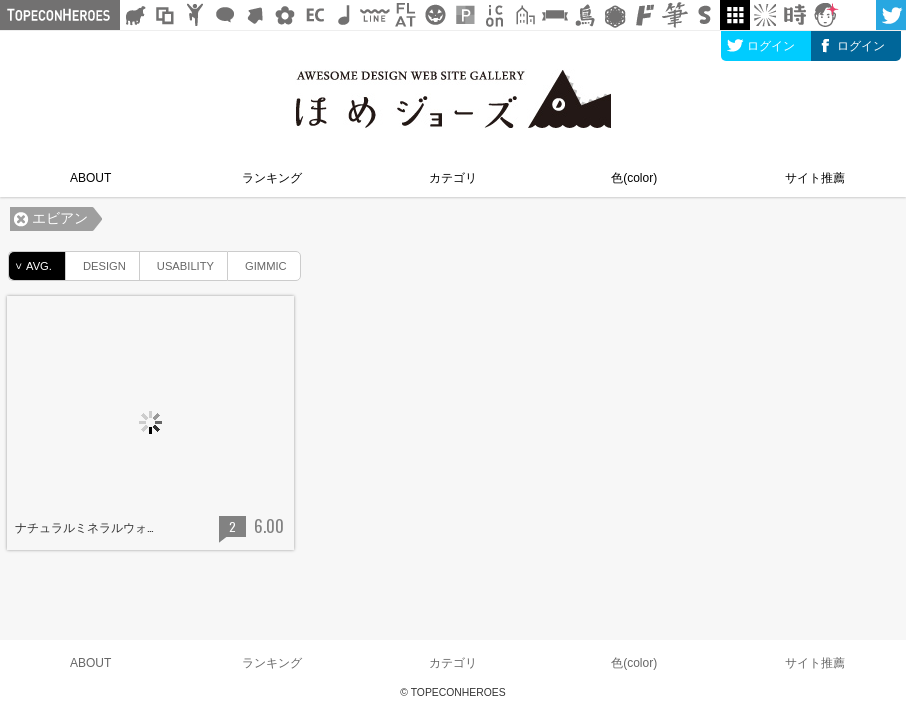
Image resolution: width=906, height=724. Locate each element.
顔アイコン (825, 15)
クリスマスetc (435, 15)
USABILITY (177, 262)
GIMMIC (257, 262)
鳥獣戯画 (585, 15)
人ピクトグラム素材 (195, 15)
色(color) (634, 178)
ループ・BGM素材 (345, 15)
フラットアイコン (405, 15)
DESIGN (96, 262)
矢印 (255, 15)
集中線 (765, 15)
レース (615, 15)
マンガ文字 (645, 15)
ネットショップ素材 (315, 15)
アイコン (495, 15)
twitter (891, 15)
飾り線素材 (375, 15)
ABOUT (90, 178)
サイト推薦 (815, 178)
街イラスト (525, 15)
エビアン (60, 218)
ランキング (272, 178)
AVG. (30, 266)
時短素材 (795, 15)
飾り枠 (165, 15)
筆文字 (675, 15)
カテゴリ (453, 178)
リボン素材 (555, 15)
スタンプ (705, 15)
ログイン (771, 46)
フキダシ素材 (225, 15)
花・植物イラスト (285, 15)
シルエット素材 (135, 15)
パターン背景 (465, 15)
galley (735, 15)
